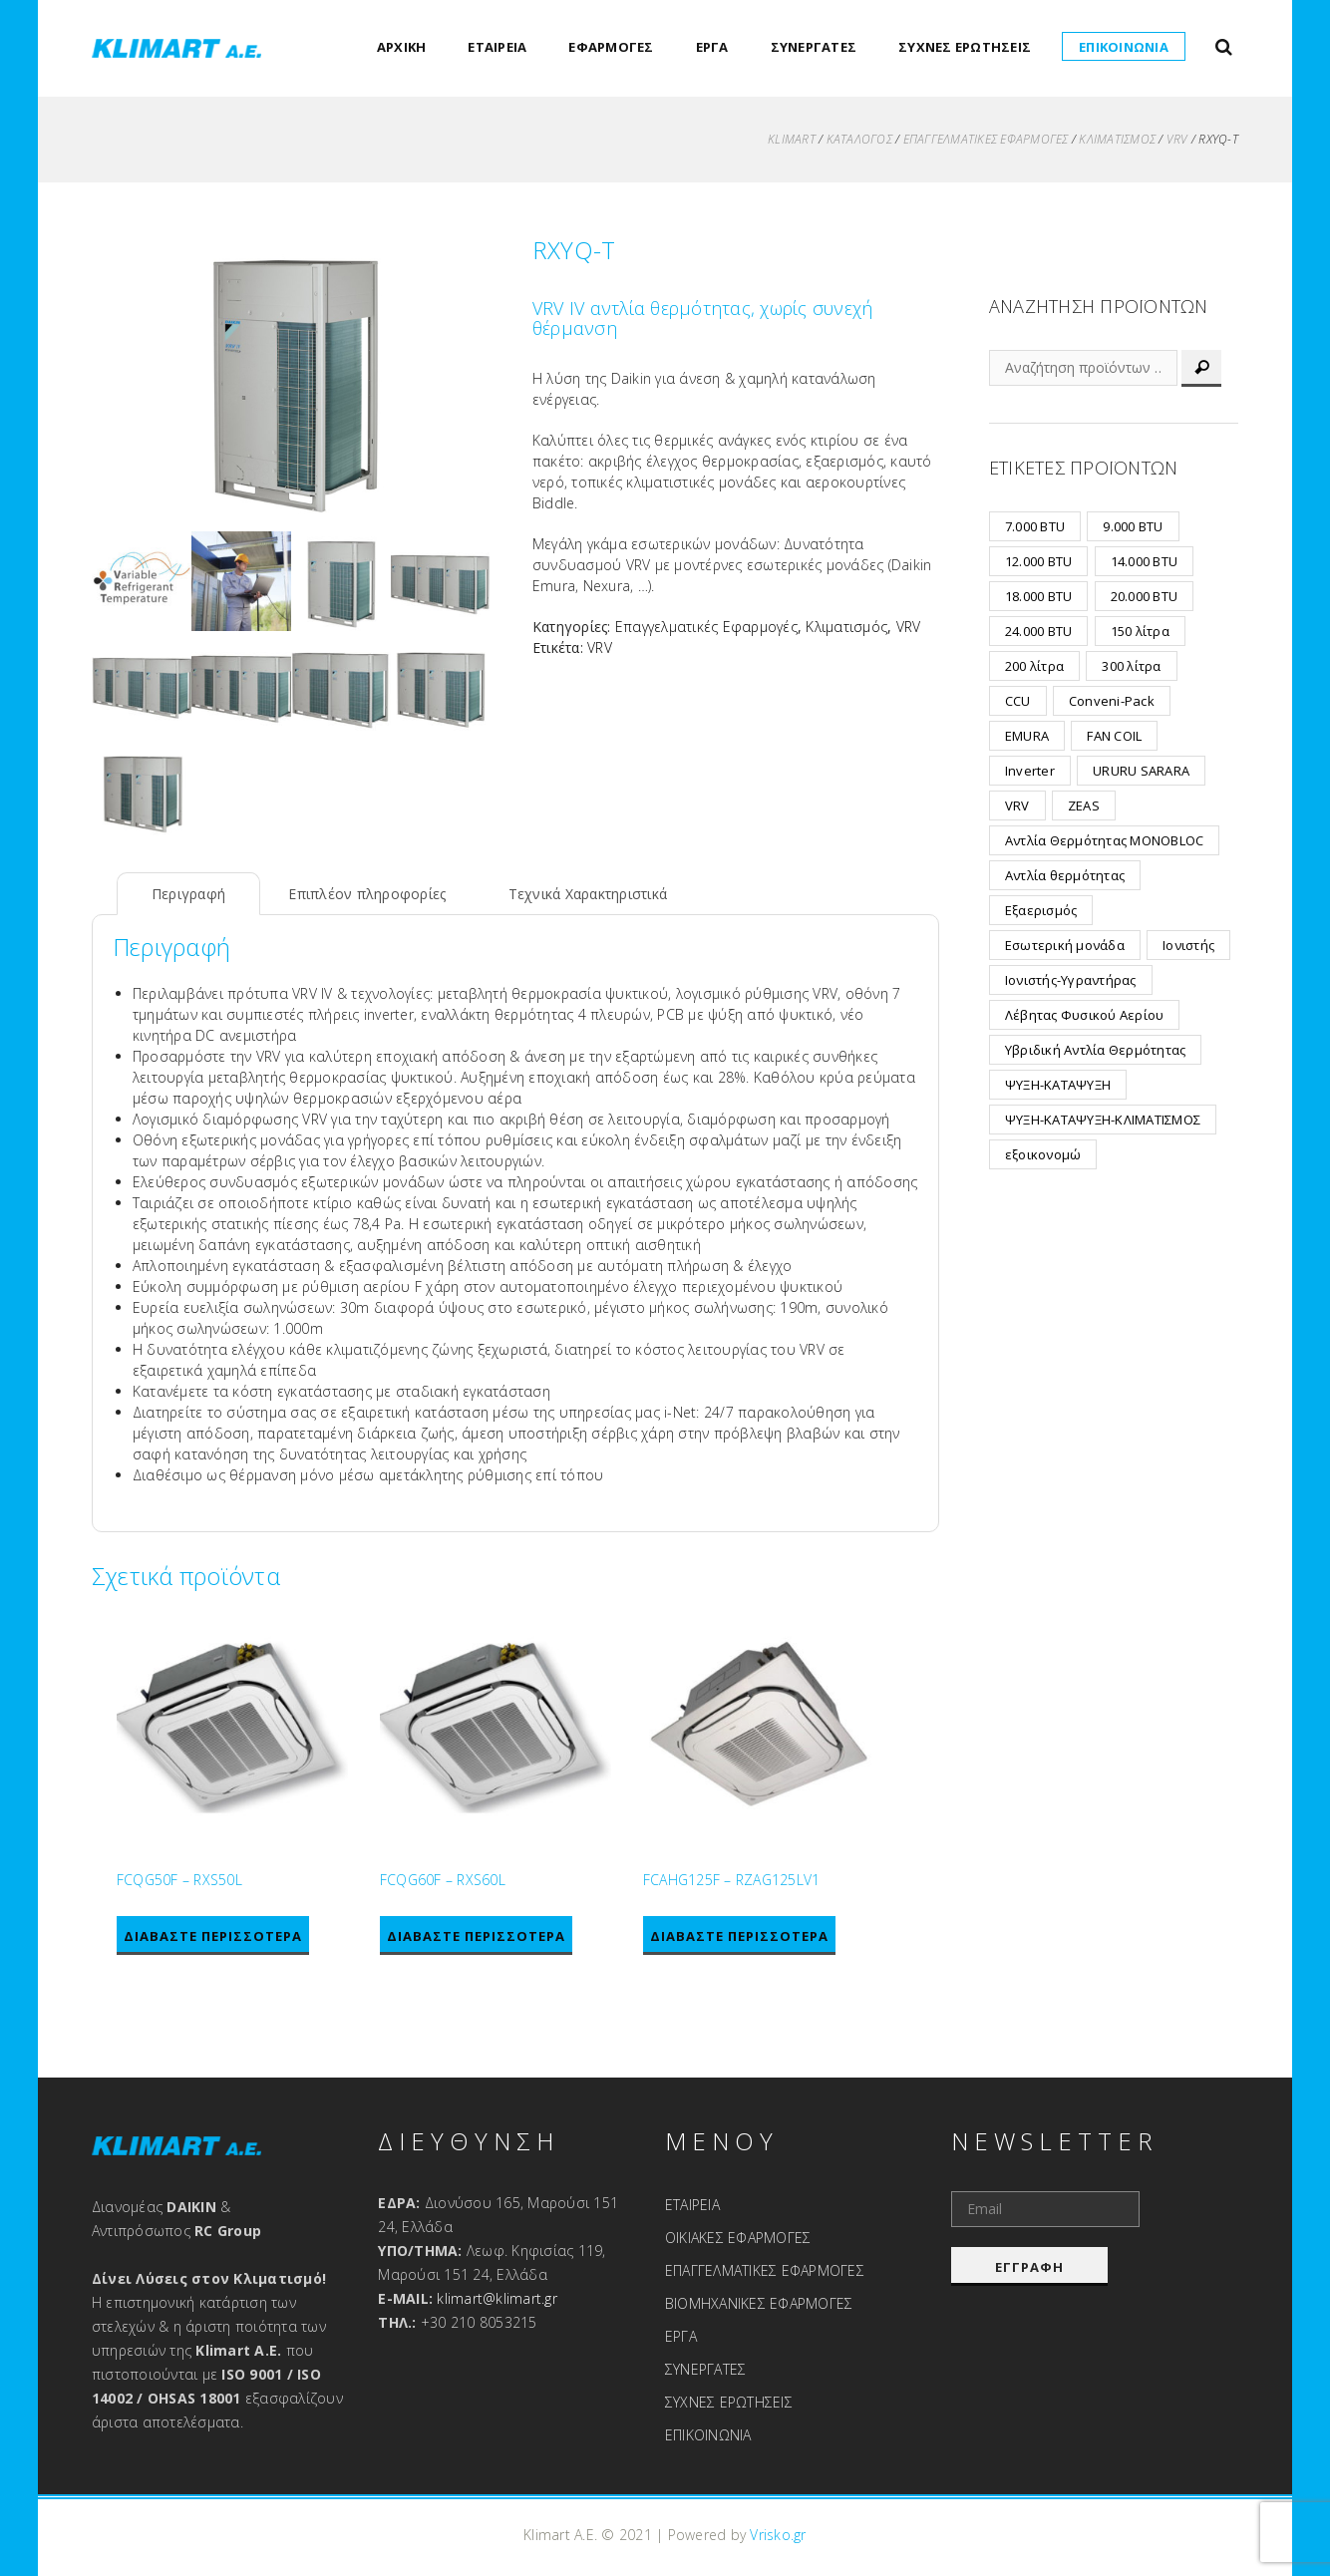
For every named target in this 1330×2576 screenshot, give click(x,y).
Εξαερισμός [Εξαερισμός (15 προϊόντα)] (1041, 910)
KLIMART (792, 139)
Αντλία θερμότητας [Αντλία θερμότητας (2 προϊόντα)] (1065, 875)
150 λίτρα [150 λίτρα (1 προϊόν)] (1140, 631)
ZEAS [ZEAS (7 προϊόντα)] (1084, 805)
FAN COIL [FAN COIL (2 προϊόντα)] (1115, 736)
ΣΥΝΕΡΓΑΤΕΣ (814, 47)
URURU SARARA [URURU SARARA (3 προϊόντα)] (1141, 771)
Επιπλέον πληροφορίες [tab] (368, 893)
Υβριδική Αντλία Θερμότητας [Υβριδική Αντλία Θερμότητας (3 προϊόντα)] (1095, 1050)
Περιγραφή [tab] (188, 893)
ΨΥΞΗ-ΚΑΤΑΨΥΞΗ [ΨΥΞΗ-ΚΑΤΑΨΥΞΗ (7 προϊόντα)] (1058, 1085)
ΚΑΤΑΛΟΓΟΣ (859, 139)
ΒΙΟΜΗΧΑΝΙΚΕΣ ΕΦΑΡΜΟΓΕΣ (759, 2303)
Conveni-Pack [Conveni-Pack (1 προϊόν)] (1112, 701)
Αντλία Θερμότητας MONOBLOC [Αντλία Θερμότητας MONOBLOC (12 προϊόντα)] (1104, 840)
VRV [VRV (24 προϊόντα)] (1017, 805)
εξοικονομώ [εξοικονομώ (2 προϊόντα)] (1043, 1154)
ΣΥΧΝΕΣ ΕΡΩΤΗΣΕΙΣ (964, 47)
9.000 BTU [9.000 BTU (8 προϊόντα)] (1134, 526)
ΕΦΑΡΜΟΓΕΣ (611, 47)
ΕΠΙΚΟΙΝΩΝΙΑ (1123, 47)
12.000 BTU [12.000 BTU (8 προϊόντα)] (1039, 561)
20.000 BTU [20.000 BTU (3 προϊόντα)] (1144, 596)
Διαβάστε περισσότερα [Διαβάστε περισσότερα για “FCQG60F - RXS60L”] (476, 1936)
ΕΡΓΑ (712, 47)
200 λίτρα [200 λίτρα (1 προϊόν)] (1034, 666)
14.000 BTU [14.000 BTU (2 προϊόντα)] (1144, 561)
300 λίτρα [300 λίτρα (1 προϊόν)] (1132, 666)
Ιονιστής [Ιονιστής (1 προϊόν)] (1188, 945)
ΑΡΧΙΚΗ (402, 47)
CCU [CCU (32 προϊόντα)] (1018, 701)
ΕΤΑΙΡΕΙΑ (498, 47)
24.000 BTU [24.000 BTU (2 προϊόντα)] (1039, 631)
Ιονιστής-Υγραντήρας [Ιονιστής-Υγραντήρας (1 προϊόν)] (1071, 980)
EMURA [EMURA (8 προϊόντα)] (1027, 736)
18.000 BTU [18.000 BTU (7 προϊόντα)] (1039, 596)
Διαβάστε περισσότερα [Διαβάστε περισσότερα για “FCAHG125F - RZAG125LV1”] (739, 1936)
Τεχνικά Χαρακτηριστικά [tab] (588, 893)
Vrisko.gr (779, 2534)
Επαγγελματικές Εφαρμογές (986, 139)
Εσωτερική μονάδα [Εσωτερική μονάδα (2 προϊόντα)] (1065, 945)
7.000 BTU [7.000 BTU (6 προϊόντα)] (1035, 526)
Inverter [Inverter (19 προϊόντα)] (1030, 771)
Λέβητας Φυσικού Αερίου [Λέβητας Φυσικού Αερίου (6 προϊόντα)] (1084, 1015)
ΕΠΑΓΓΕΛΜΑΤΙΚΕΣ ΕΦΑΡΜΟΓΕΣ (764, 2270)
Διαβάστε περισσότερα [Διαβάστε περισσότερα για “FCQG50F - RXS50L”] (213, 1936)
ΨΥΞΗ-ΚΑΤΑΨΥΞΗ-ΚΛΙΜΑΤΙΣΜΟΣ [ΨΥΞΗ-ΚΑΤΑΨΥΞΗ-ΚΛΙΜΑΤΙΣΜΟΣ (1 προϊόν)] (1102, 1119)
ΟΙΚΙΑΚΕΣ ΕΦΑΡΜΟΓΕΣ (738, 2237)
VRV (1177, 139)
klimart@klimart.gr (498, 2298)
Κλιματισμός (1118, 139)
